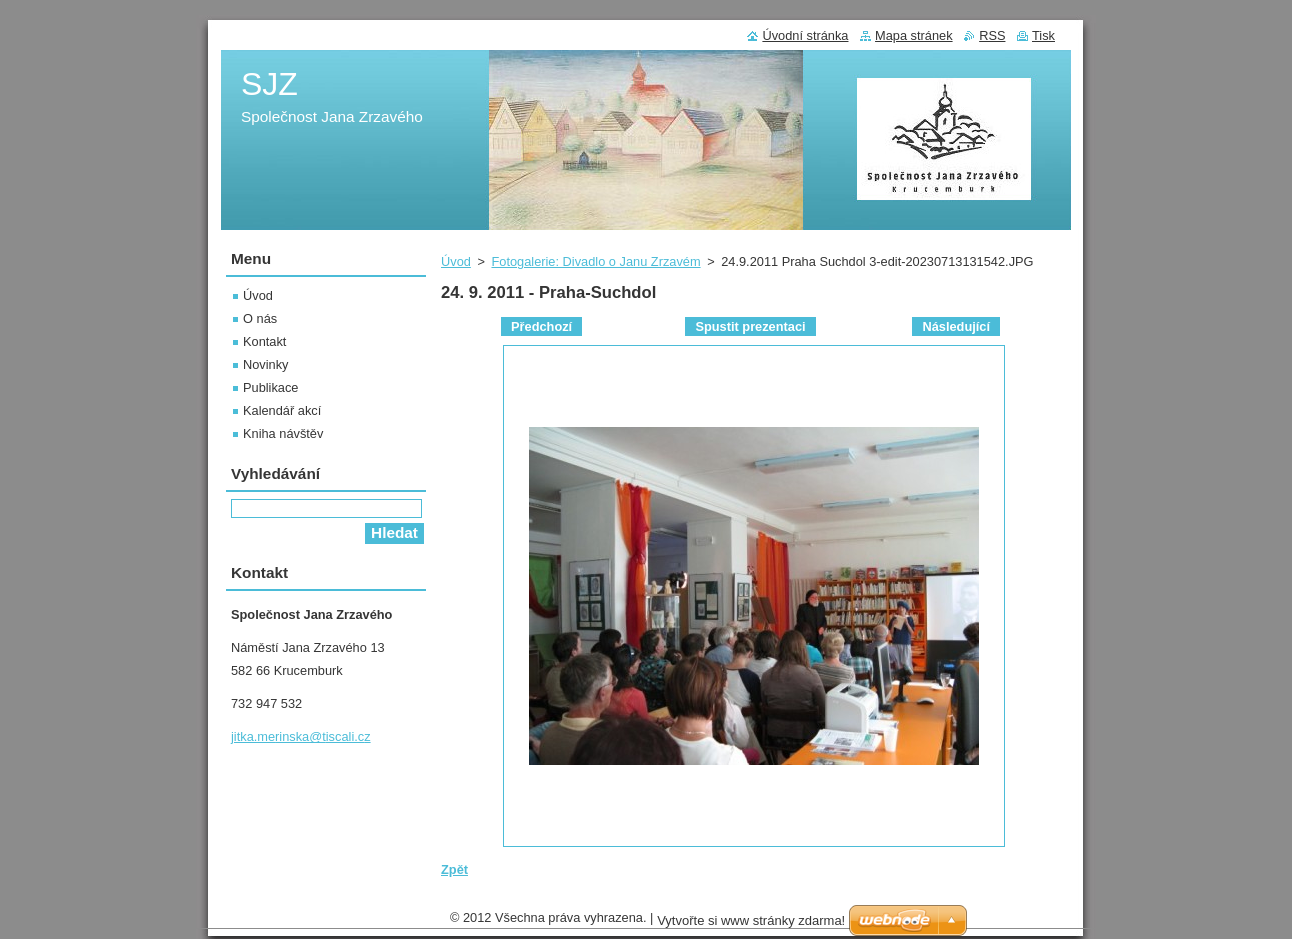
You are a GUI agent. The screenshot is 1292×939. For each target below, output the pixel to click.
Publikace (271, 387)
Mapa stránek (914, 35)
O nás (260, 318)
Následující (956, 326)
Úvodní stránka (805, 35)
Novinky (266, 364)
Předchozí (541, 326)
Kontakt (264, 341)
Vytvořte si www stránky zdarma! (751, 925)
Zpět (454, 869)
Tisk (1043, 35)
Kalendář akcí (282, 410)
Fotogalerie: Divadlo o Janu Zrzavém (595, 261)
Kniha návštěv (283, 433)
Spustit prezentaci (750, 326)
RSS (992, 35)
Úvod (456, 261)
